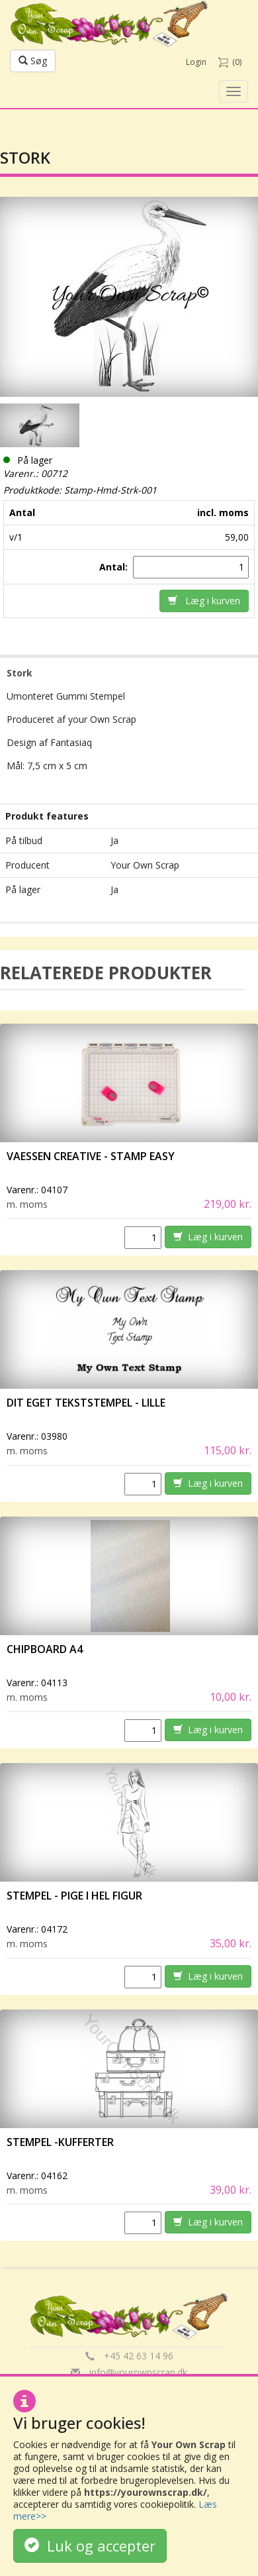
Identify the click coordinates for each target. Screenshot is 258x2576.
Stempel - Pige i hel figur (74, 1895)
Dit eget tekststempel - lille (86, 1402)
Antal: (114, 567)
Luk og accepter (89, 2545)
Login (196, 62)
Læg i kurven (204, 600)
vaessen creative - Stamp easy (91, 1156)
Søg (33, 60)
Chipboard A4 (45, 1649)
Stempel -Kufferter (60, 2142)
